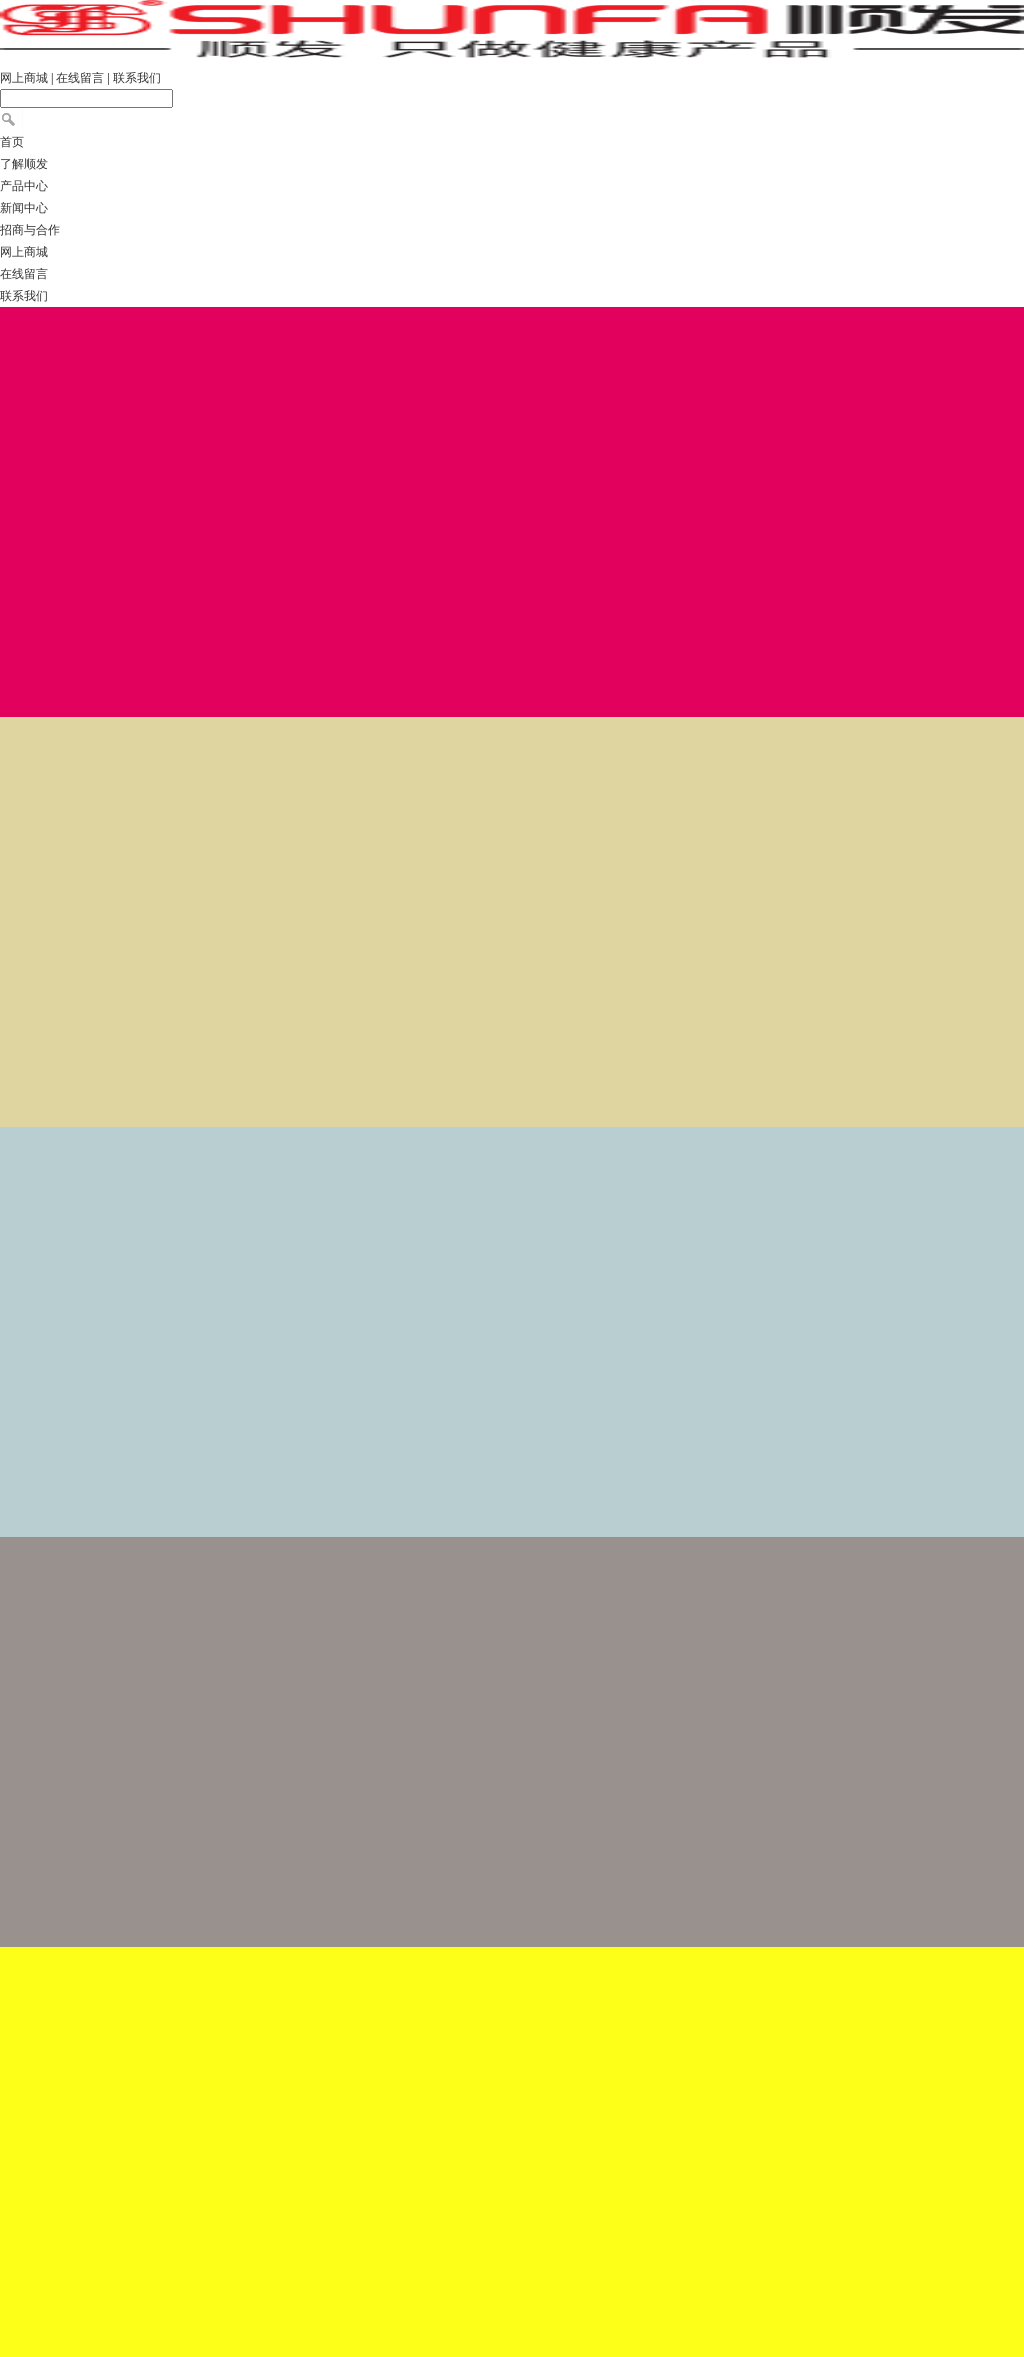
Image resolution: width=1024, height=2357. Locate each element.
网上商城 (24, 78)
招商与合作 (30, 230)
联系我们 (137, 78)
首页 (12, 142)
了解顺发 (24, 164)
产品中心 (24, 186)
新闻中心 (24, 208)
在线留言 (80, 78)
